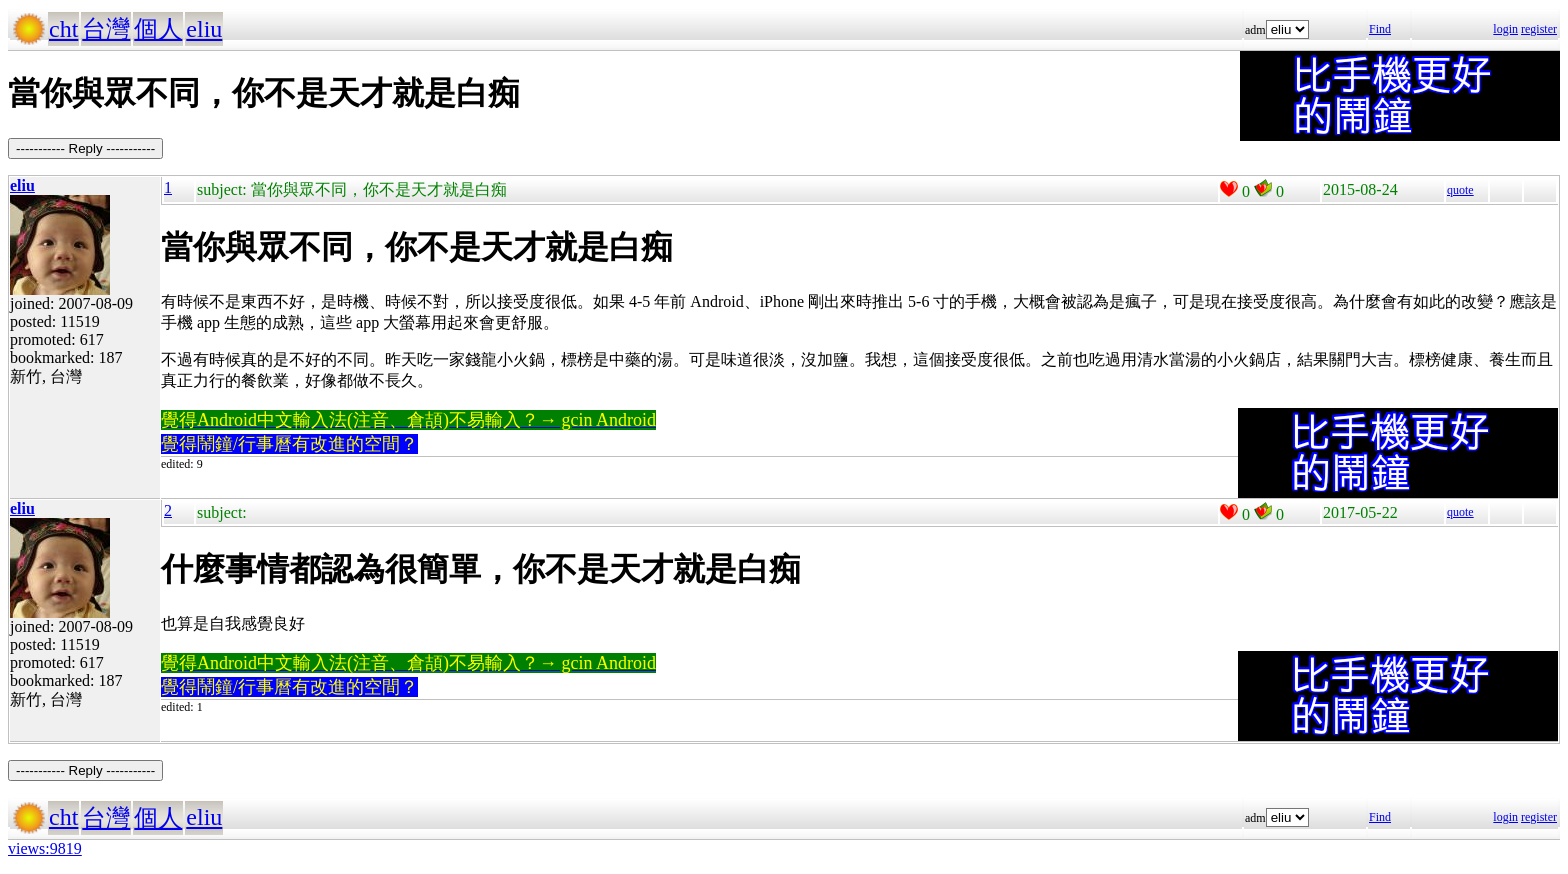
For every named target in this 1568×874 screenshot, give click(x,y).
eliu (204, 29)
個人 (158, 29)
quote (1460, 190)
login (1505, 29)
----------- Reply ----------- (85, 148)
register (1539, 29)
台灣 (106, 29)
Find (1380, 29)
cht (63, 29)
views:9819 (45, 848)
